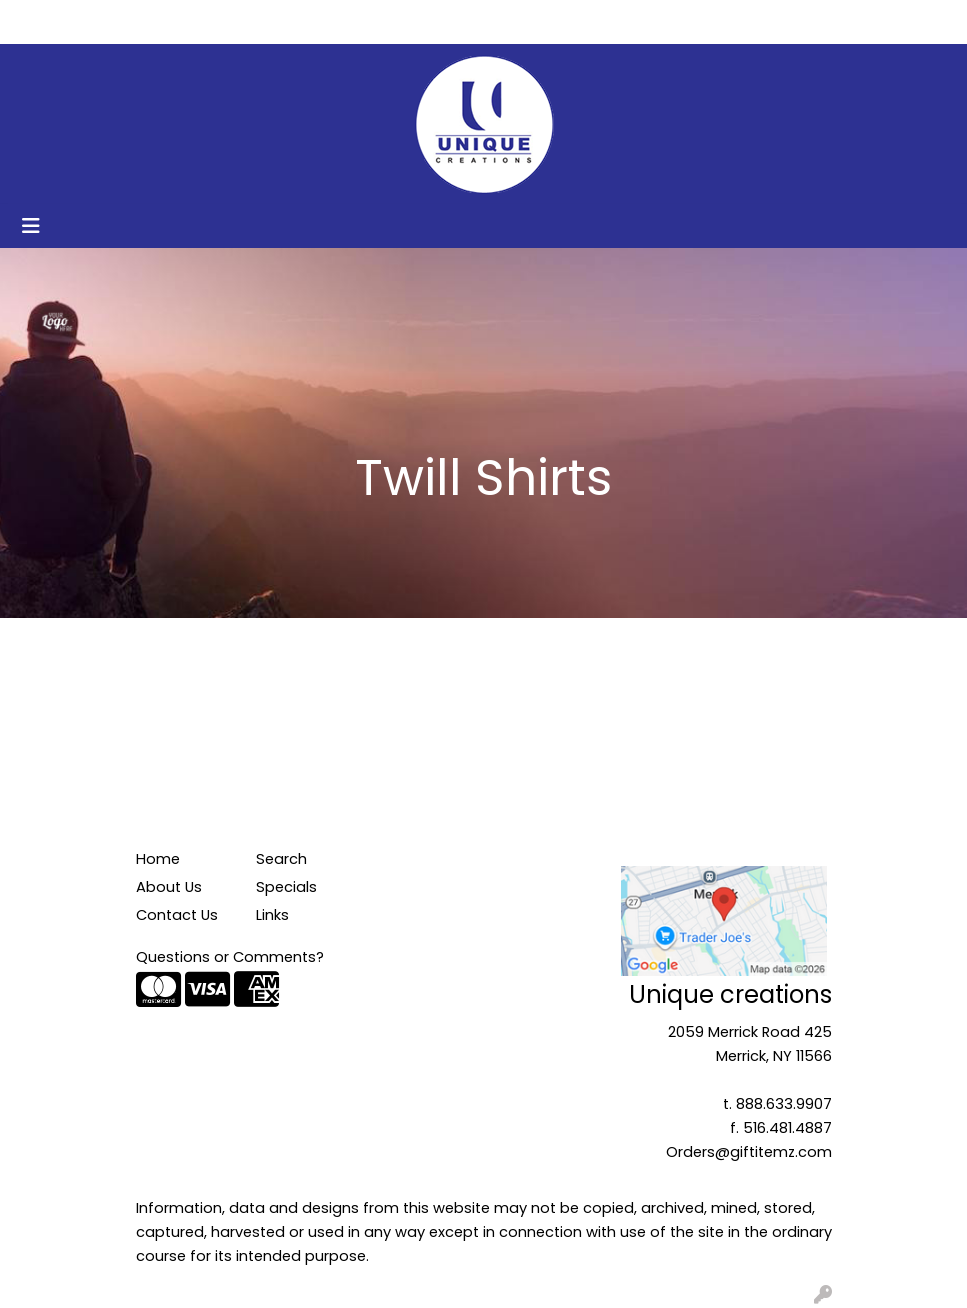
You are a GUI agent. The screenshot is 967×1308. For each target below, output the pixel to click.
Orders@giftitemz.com (749, 1152)
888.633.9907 (784, 1104)
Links (272, 915)
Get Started (315, 21)
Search (746, 21)
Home (42, 21)
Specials (286, 887)
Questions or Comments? (230, 957)
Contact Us (209, 21)
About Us (115, 21)
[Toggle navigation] (31, 226)
